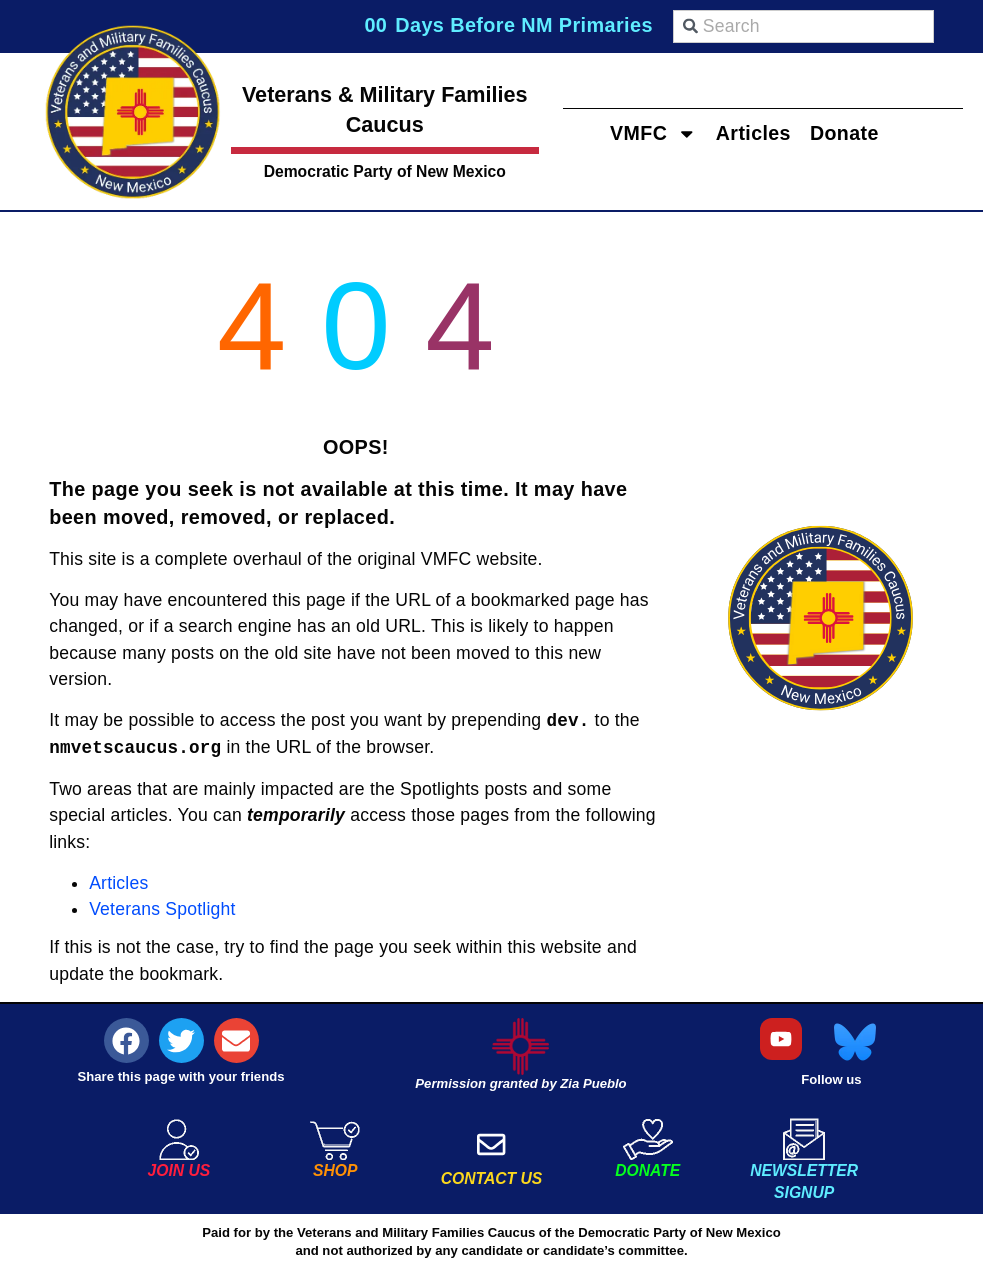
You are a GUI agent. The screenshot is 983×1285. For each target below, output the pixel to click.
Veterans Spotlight (162, 909)
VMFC (651, 133)
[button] (126, 1040)
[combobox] (803, 26)
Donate (847, 132)
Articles (753, 132)
